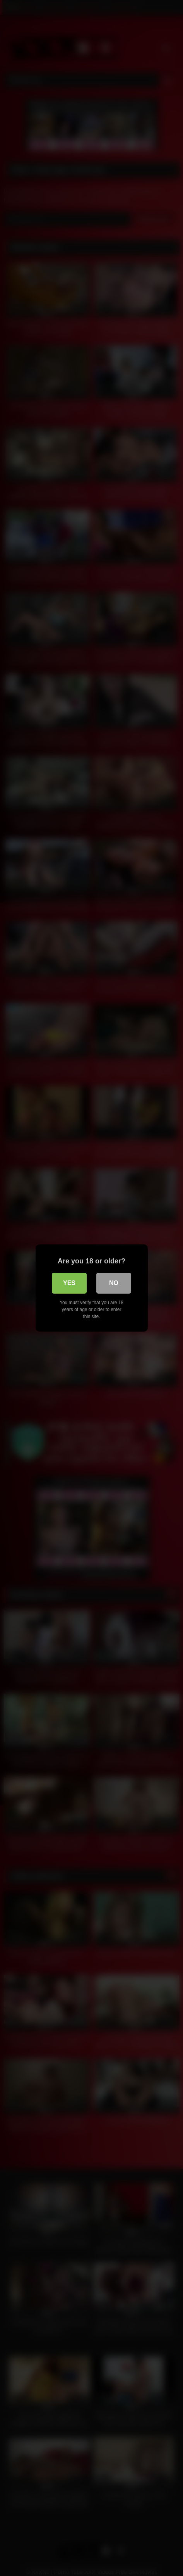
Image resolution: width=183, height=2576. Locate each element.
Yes (69, 1283)
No (113, 1283)
